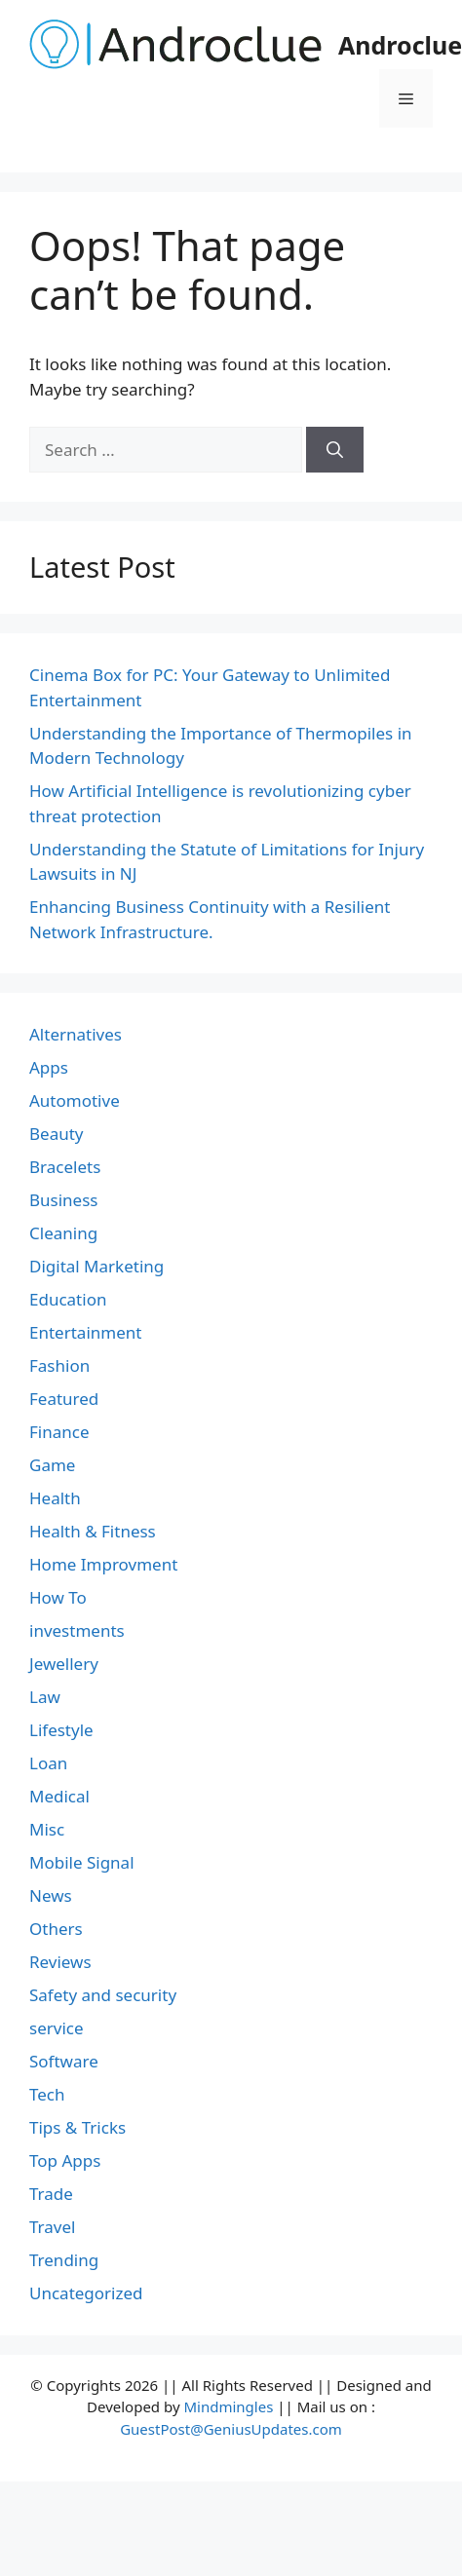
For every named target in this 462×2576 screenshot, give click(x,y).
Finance (59, 1432)
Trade (51, 2193)
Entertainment (85, 1332)
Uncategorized (86, 2293)
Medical (59, 1796)
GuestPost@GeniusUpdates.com (231, 2429)
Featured (63, 1398)
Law (44, 1697)
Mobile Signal (82, 1862)
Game (52, 1465)
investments (77, 1630)
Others (56, 1928)
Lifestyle (61, 1730)
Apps (48, 1067)
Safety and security (102, 1995)
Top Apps (64, 2160)
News (50, 1895)
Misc (46, 1829)
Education (67, 1299)
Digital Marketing (96, 1266)
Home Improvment (103, 1564)
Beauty (56, 1133)
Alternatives (75, 1034)
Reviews (60, 1962)
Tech (47, 2094)
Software (63, 2061)
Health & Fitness (92, 1531)
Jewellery (63, 1663)
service (56, 2028)
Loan (48, 1763)
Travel (52, 2227)
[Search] (335, 450)
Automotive (74, 1100)
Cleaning (63, 1233)
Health (55, 1498)
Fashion (59, 1365)
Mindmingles (228, 2406)
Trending (63, 2260)
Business (63, 1200)
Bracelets (64, 1166)
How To (58, 1597)
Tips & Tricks (77, 2127)
